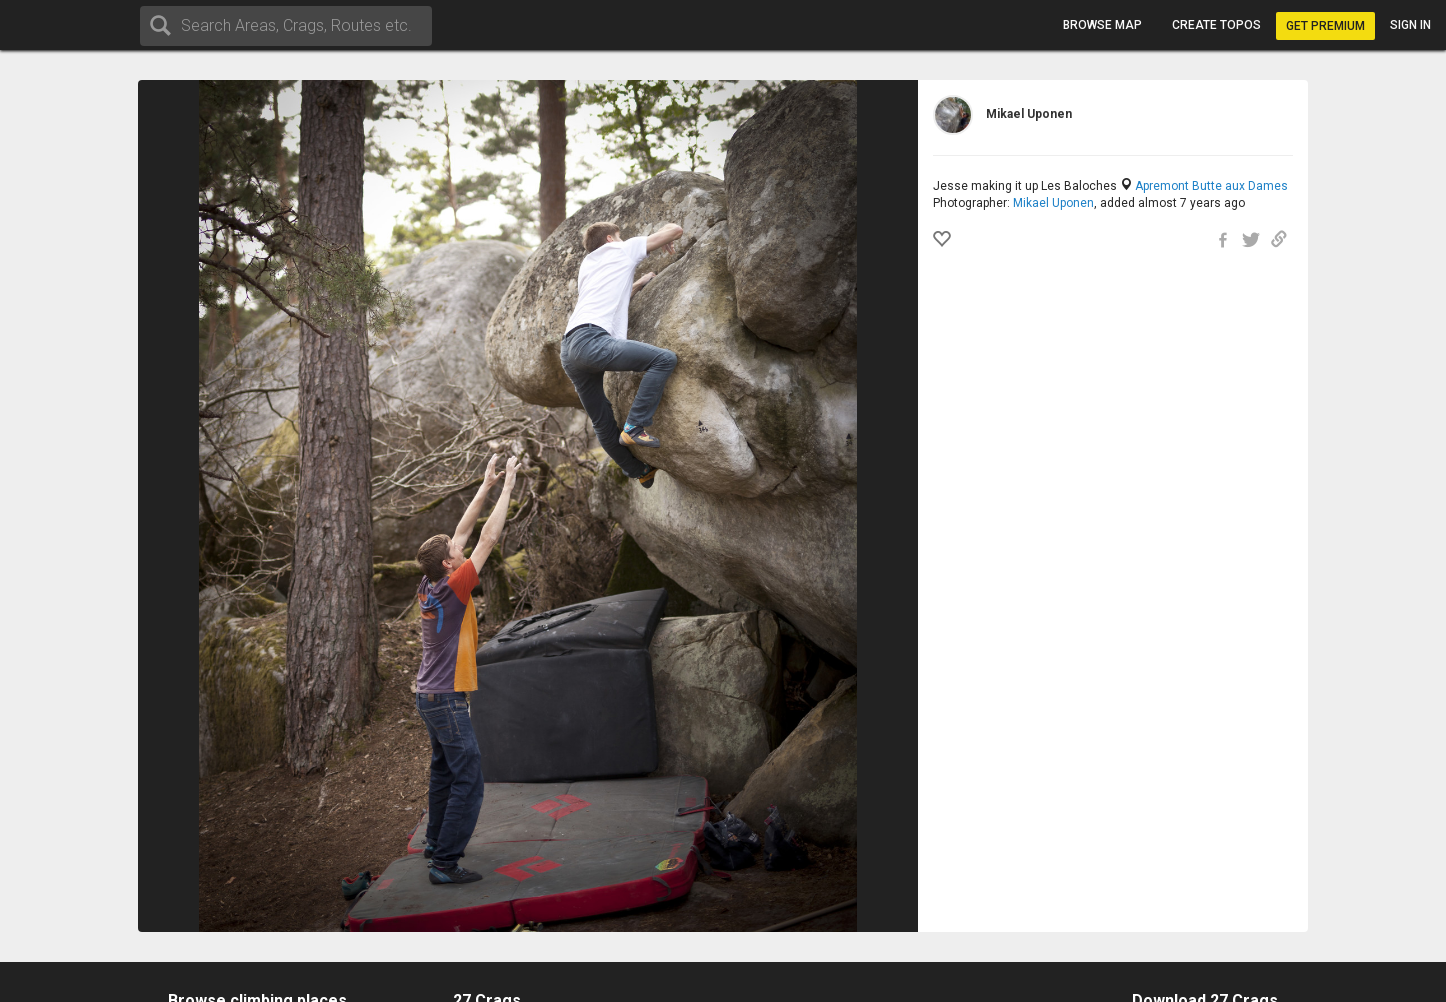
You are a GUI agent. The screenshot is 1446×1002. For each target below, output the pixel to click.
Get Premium (1325, 26)
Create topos (1216, 25)
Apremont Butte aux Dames (1211, 186)
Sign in (1410, 25)
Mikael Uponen (1053, 203)
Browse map (1102, 25)
